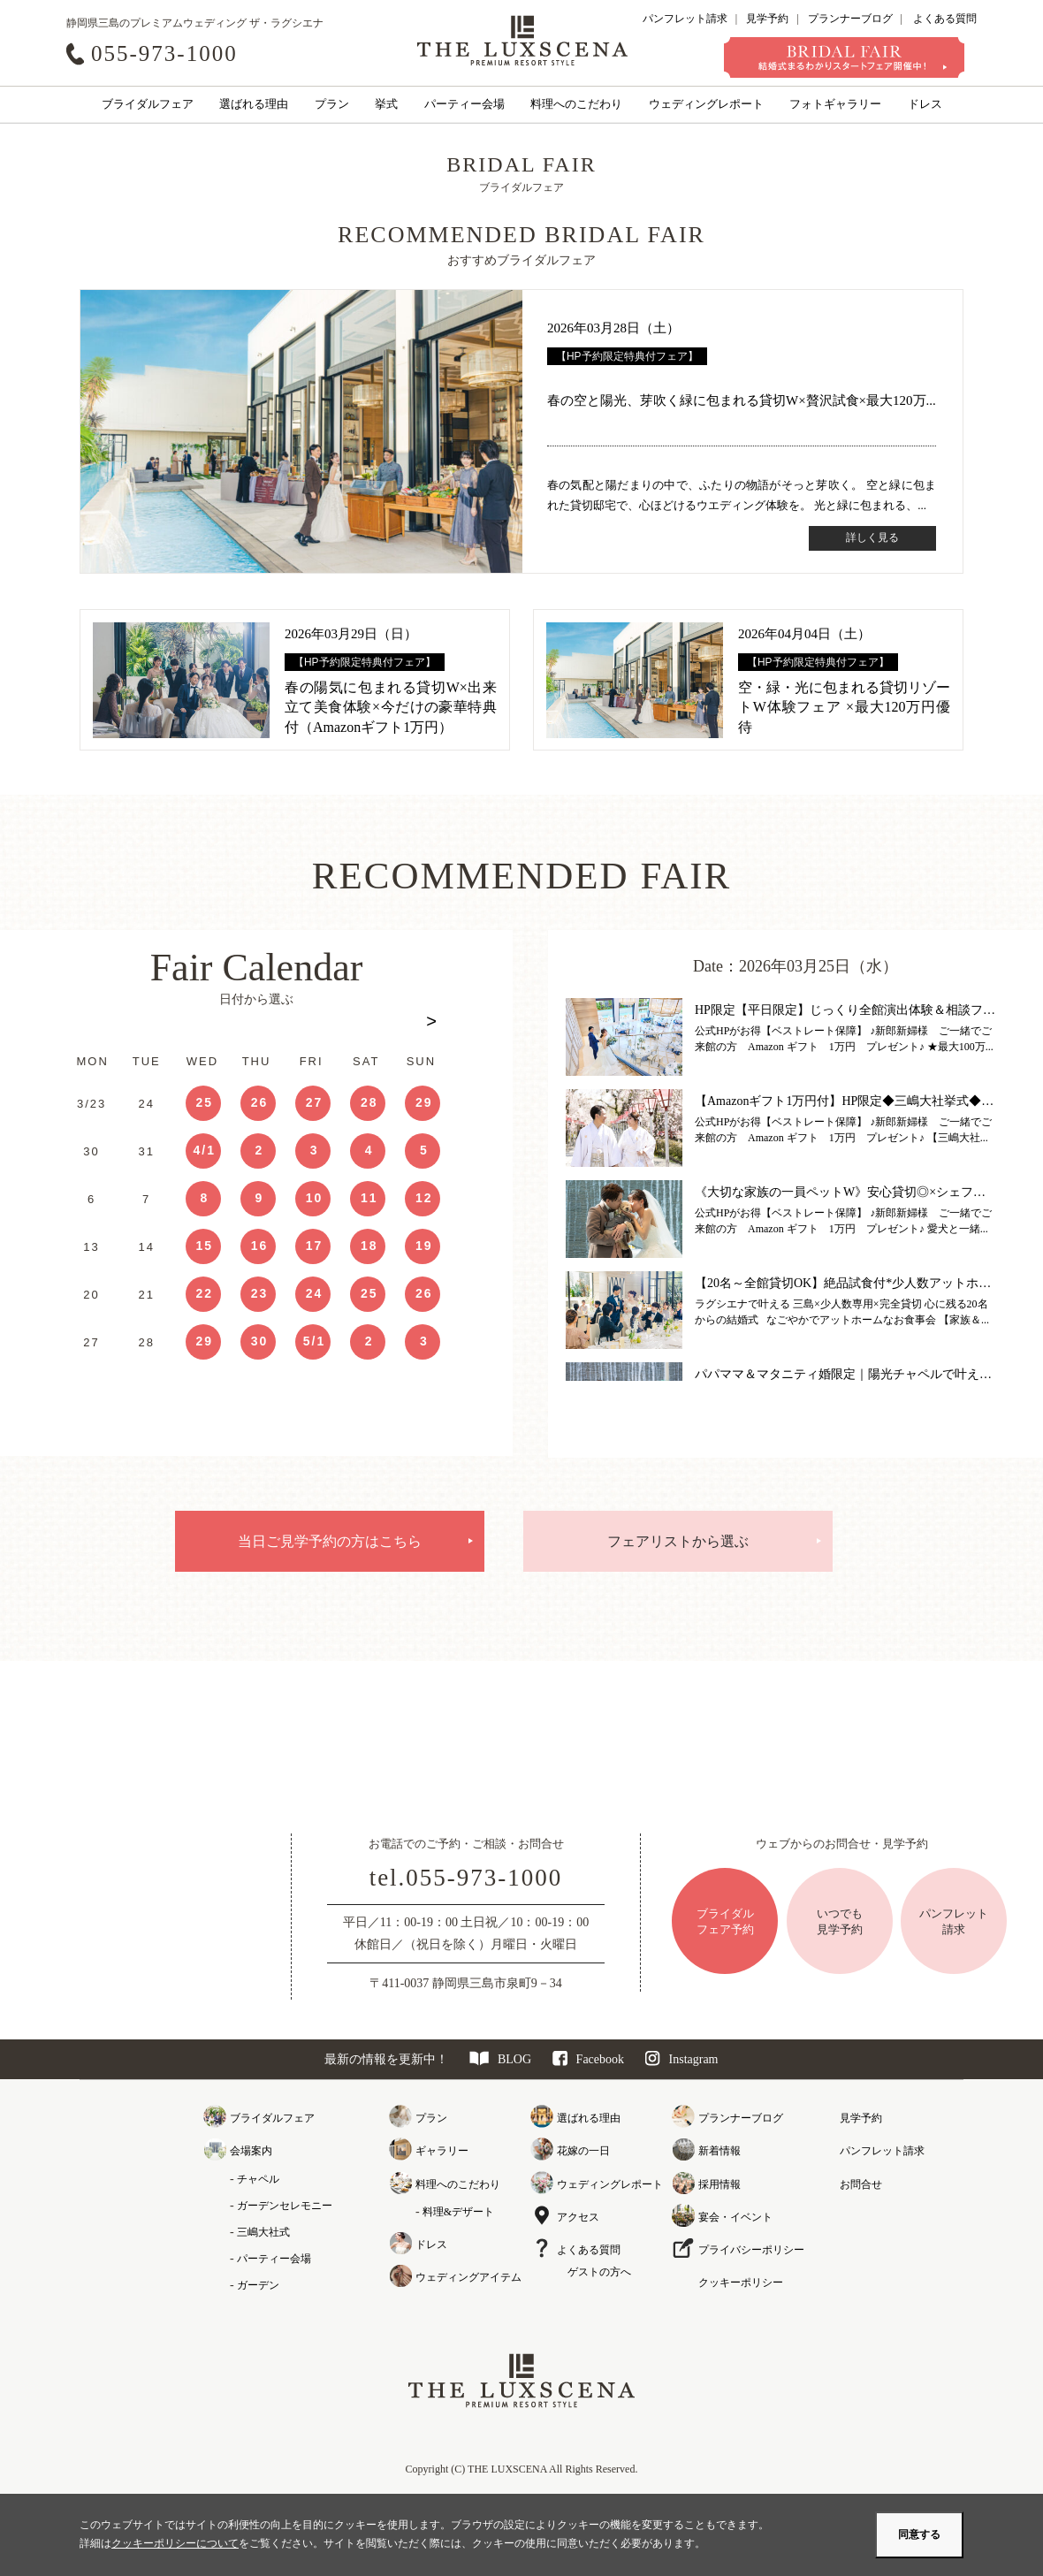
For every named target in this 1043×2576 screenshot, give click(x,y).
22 (204, 1293)
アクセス (578, 2217)
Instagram (682, 2059)
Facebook (588, 2059)
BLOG (500, 2059)
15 (204, 1245)
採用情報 (719, 2184)
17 (315, 1245)
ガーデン (258, 2285)
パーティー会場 (464, 104)
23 (260, 1293)
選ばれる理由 (253, 104)
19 (424, 1245)
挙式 (386, 104)
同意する (919, 2534)
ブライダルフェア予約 (725, 1921)
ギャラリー (441, 2151)
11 (369, 1198)
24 (315, 1293)
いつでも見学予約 (840, 1921)
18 (369, 1245)
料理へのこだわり (576, 104)
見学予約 (767, 18)
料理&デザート (458, 2212)
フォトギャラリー (835, 104)
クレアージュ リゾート (522, 39)
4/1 (205, 1150)
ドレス (925, 104)
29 (424, 1102)
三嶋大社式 (263, 2232)
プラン (332, 104)
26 (260, 1102)
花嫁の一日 (583, 2151)
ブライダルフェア (148, 104)
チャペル (258, 2179)
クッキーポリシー (740, 2282)
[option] (256, 1214)
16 (260, 1245)
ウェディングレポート (706, 104)
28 (369, 1102)
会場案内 (251, 2151)
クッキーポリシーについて (175, 2543)
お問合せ (861, 2184)
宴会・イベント (735, 2217)
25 (204, 1102)
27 (315, 1102)
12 (424, 1198)
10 (315, 1198)
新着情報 (719, 2151)
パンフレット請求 (685, 18)
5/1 (314, 1341)
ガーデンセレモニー (284, 2205)
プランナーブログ (850, 18)
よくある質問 (945, 18)
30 (260, 1341)
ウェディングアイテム (468, 2277)
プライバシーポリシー (751, 2250)
